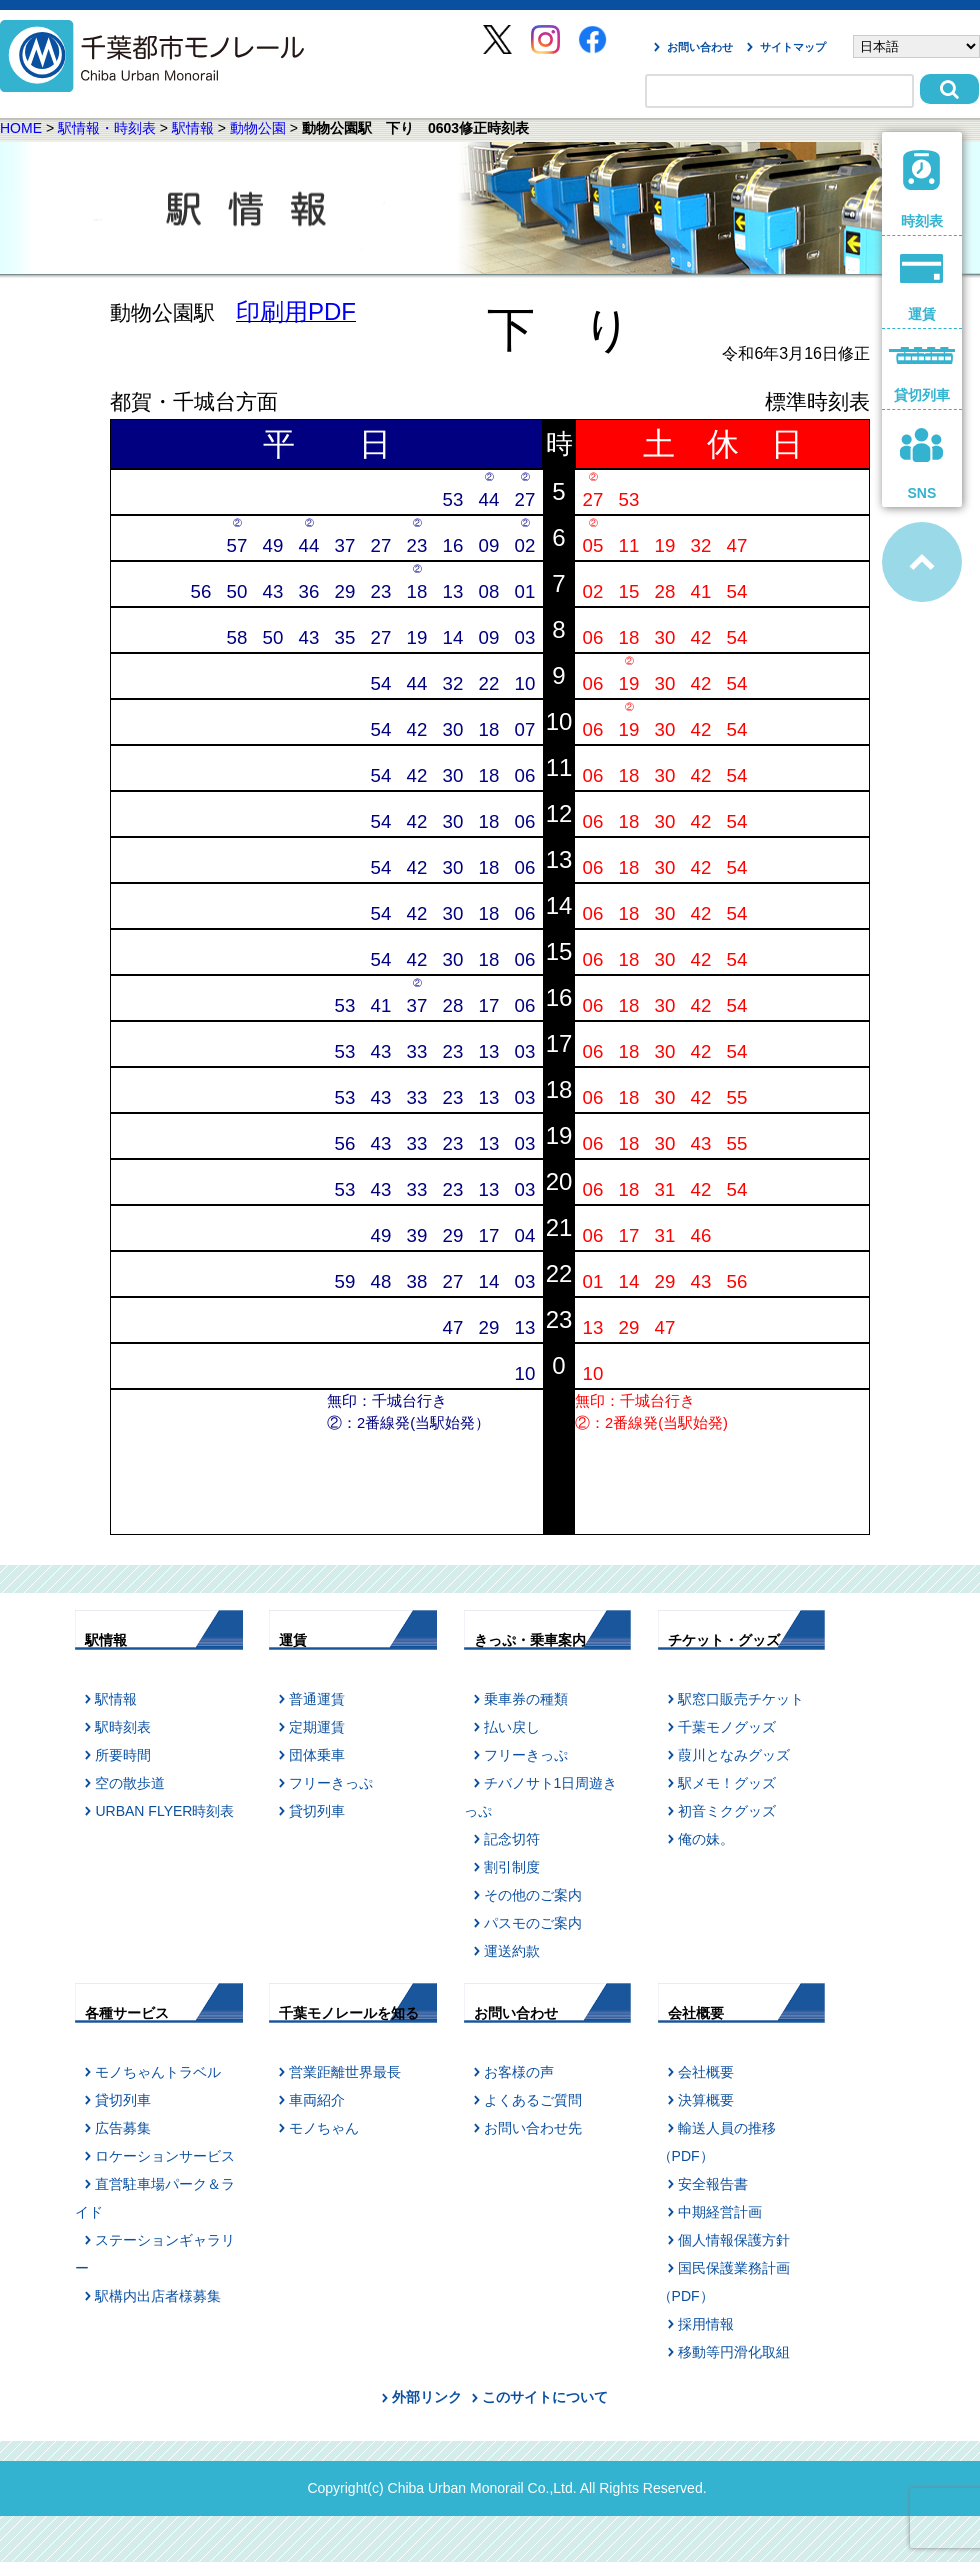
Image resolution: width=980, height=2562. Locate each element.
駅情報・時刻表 (107, 128)
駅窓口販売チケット (741, 1699)
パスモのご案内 (533, 1923)
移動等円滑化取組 (734, 2352)
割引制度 (512, 1867)
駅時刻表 (123, 1727)
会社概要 (706, 2072)
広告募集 (123, 2128)
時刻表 (922, 189)
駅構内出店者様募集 (158, 2296)
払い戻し (512, 1727)
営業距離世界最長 (345, 2072)
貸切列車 (317, 1811)
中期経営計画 (720, 2212)
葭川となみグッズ (734, 1755)
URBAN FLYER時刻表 (164, 1811)
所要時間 (123, 1755)
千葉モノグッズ (727, 1727)
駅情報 (193, 128)
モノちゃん (324, 2128)
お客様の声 (519, 2072)
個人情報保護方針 (734, 2240)
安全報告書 (713, 2184)
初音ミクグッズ (727, 1811)
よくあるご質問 (533, 2100)
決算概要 (706, 2100)
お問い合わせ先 (533, 2128)
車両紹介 (317, 2100)
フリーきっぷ (331, 1783)
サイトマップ (793, 47)
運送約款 (512, 1951)
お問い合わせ (700, 47)
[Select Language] (916, 46)
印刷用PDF (296, 311)
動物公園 (258, 128)
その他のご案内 (533, 1895)
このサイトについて (545, 2397)
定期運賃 (317, 1727)
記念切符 (512, 1839)
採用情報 (706, 2324)
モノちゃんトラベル (158, 2072)
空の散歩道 (130, 1783)
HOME (21, 128)
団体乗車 (317, 1755)
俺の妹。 (706, 1839)
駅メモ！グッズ (727, 1783)
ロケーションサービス (165, 2156)
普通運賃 (317, 1699)
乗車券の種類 (526, 1699)
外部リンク (427, 2397)
